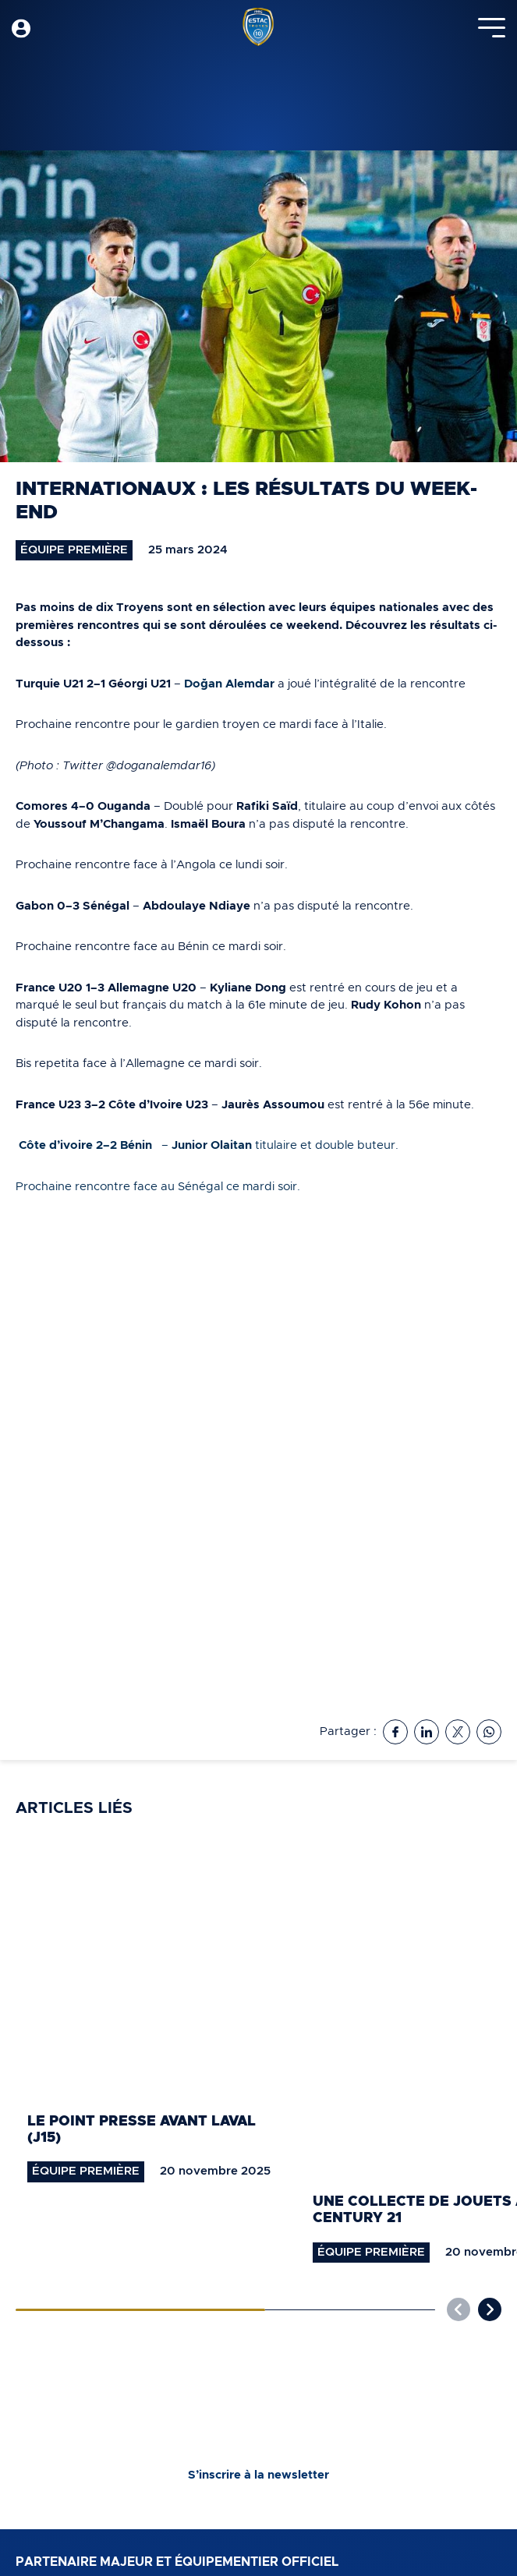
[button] (489, 2309)
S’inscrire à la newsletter (258, 2475)
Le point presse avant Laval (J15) (141, 2130)
